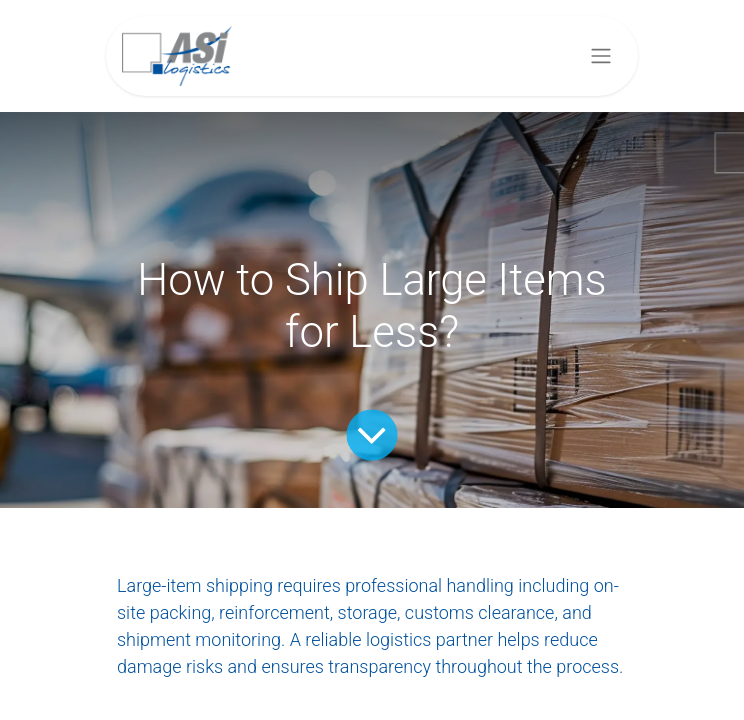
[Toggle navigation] (601, 56)
